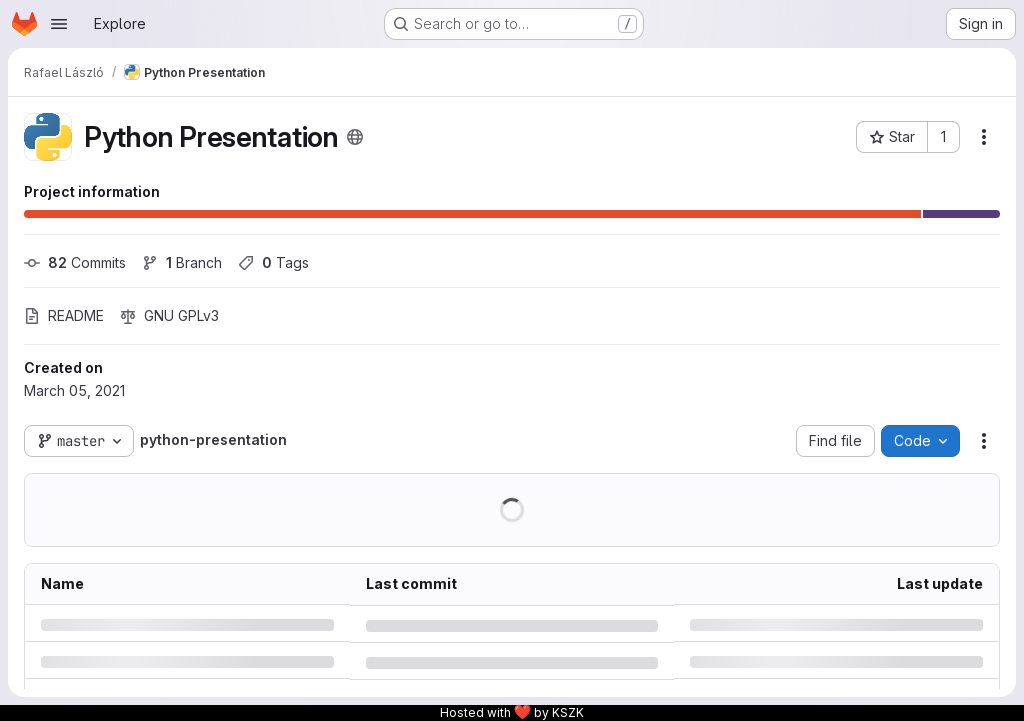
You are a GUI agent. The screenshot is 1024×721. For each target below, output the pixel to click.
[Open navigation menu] (59, 24)
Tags (273, 262)
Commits (75, 262)
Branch (182, 262)
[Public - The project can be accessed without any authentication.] (355, 137)
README (64, 315)
